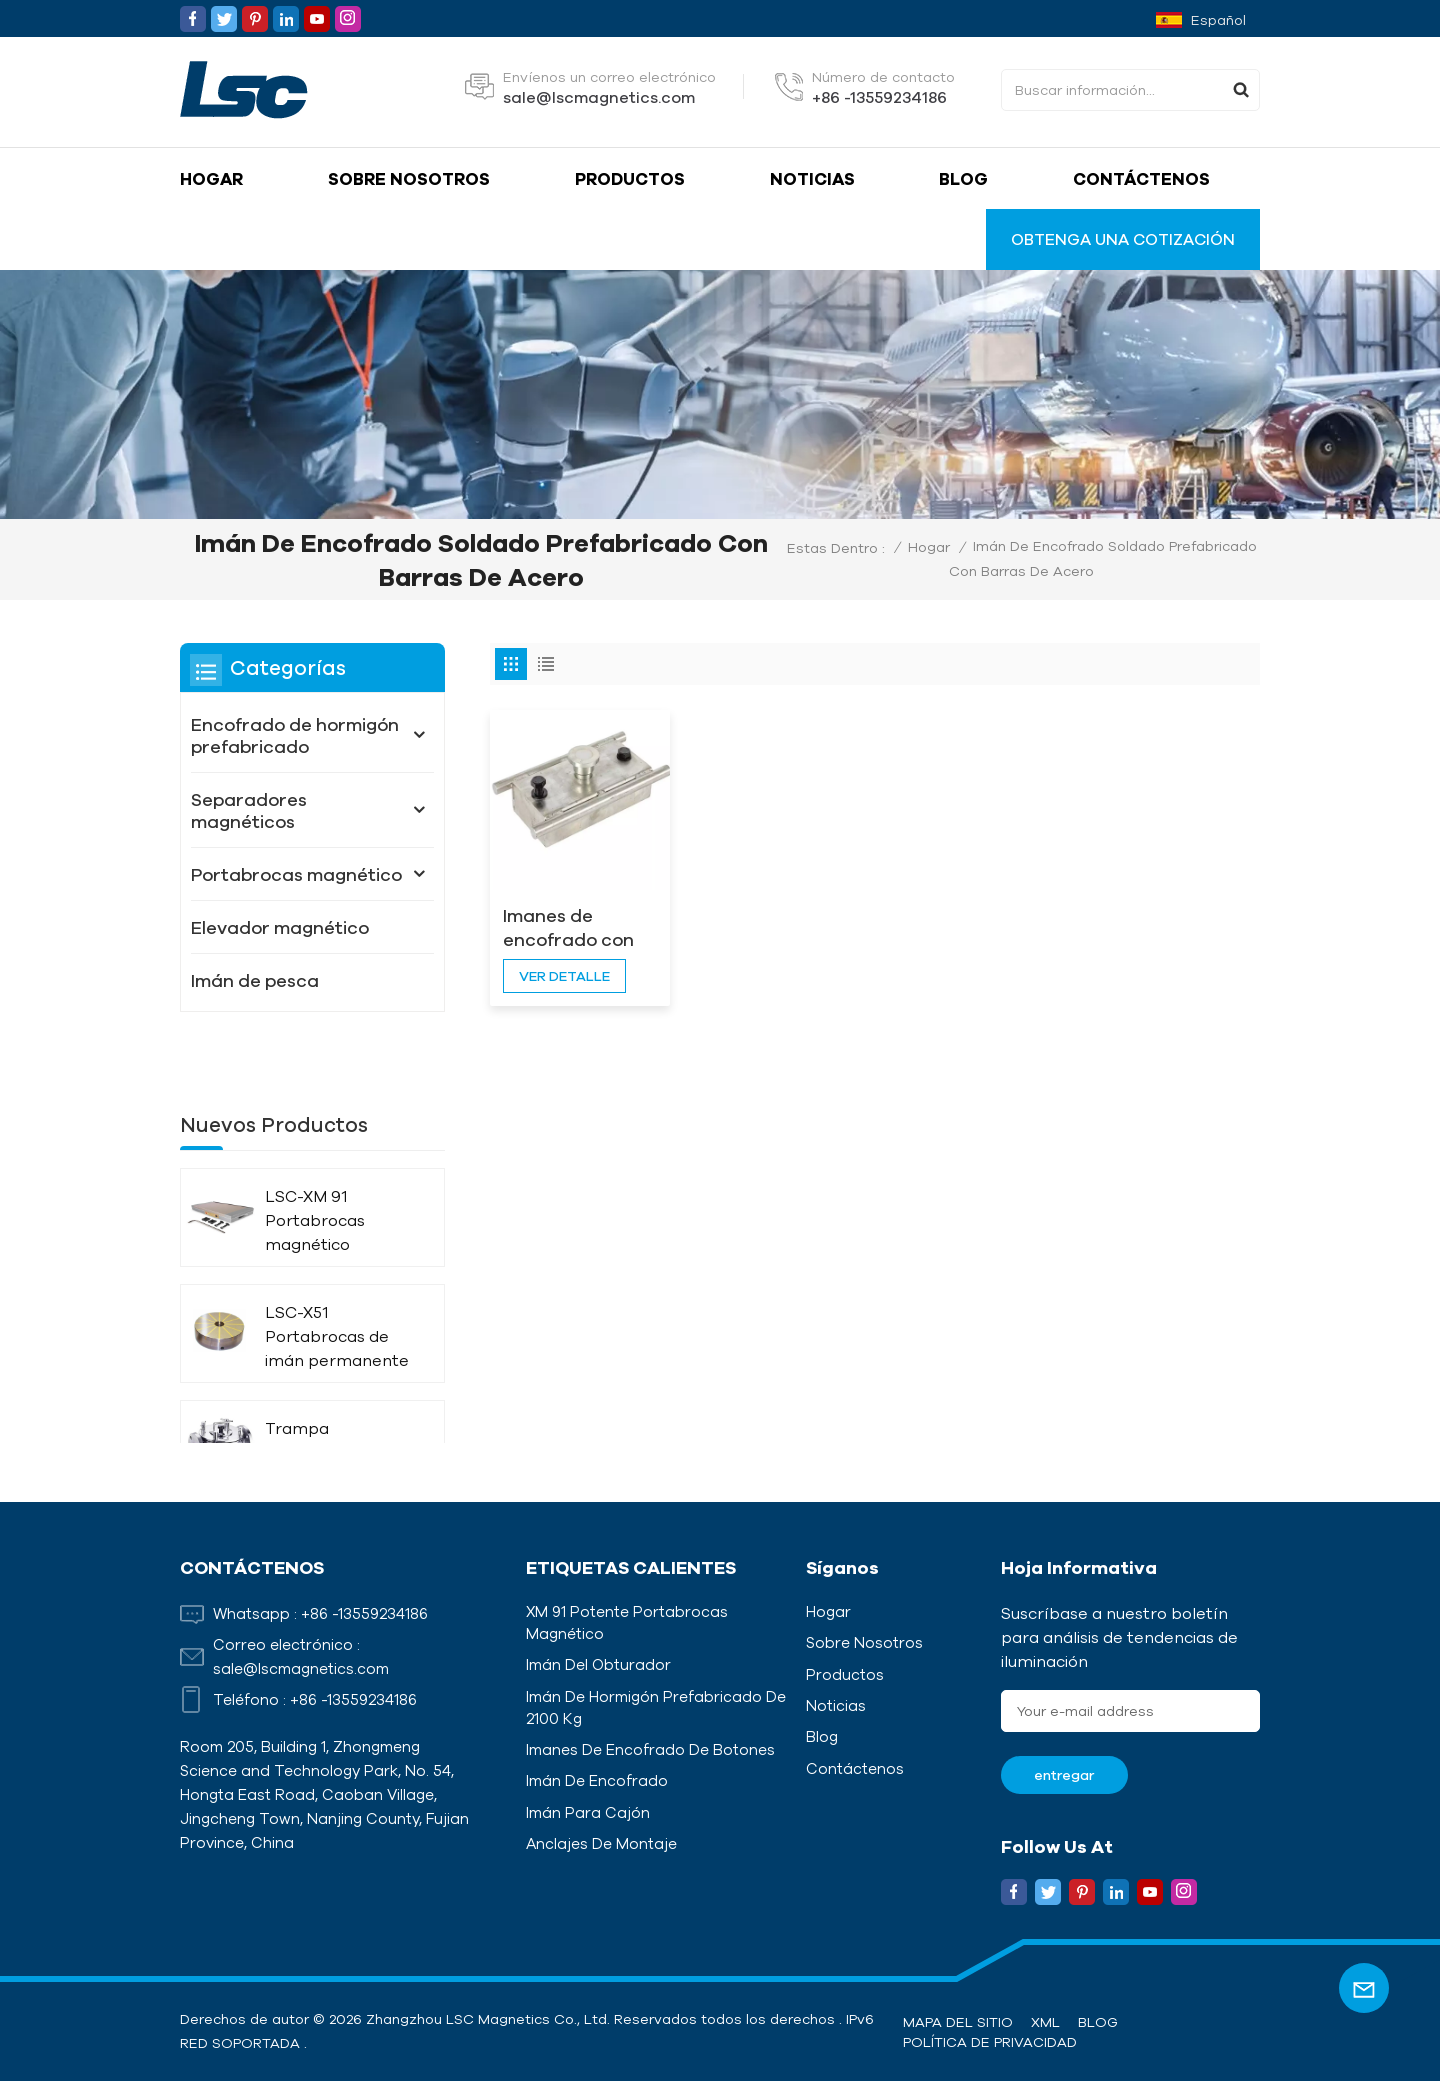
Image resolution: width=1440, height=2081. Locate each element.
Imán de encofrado (597, 1780)
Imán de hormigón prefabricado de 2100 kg (656, 1707)
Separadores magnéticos (249, 810)
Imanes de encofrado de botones (650, 1749)
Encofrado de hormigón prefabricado (295, 735)
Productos (630, 178)
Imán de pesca (255, 980)
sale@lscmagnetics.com (599, 97)
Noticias (812, 178)
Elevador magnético (280, 927)
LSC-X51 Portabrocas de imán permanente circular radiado (337, 1279)
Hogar (211, 178)
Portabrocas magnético (296, 874)
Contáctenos (1141, 178)
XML (1045, 2022)
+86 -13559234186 (879, 97)
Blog (963, 178)
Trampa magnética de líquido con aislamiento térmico (319, 1395)
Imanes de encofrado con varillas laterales (576, 928)
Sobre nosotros (409, 178)
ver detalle (564, 976)
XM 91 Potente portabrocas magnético (627, 1622)
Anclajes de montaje (601, 1843)
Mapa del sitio (958, 2022)
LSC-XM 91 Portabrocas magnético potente (315, 1163)
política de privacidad (990, 2042)
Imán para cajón (588, 1812)
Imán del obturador (598, 1664)
